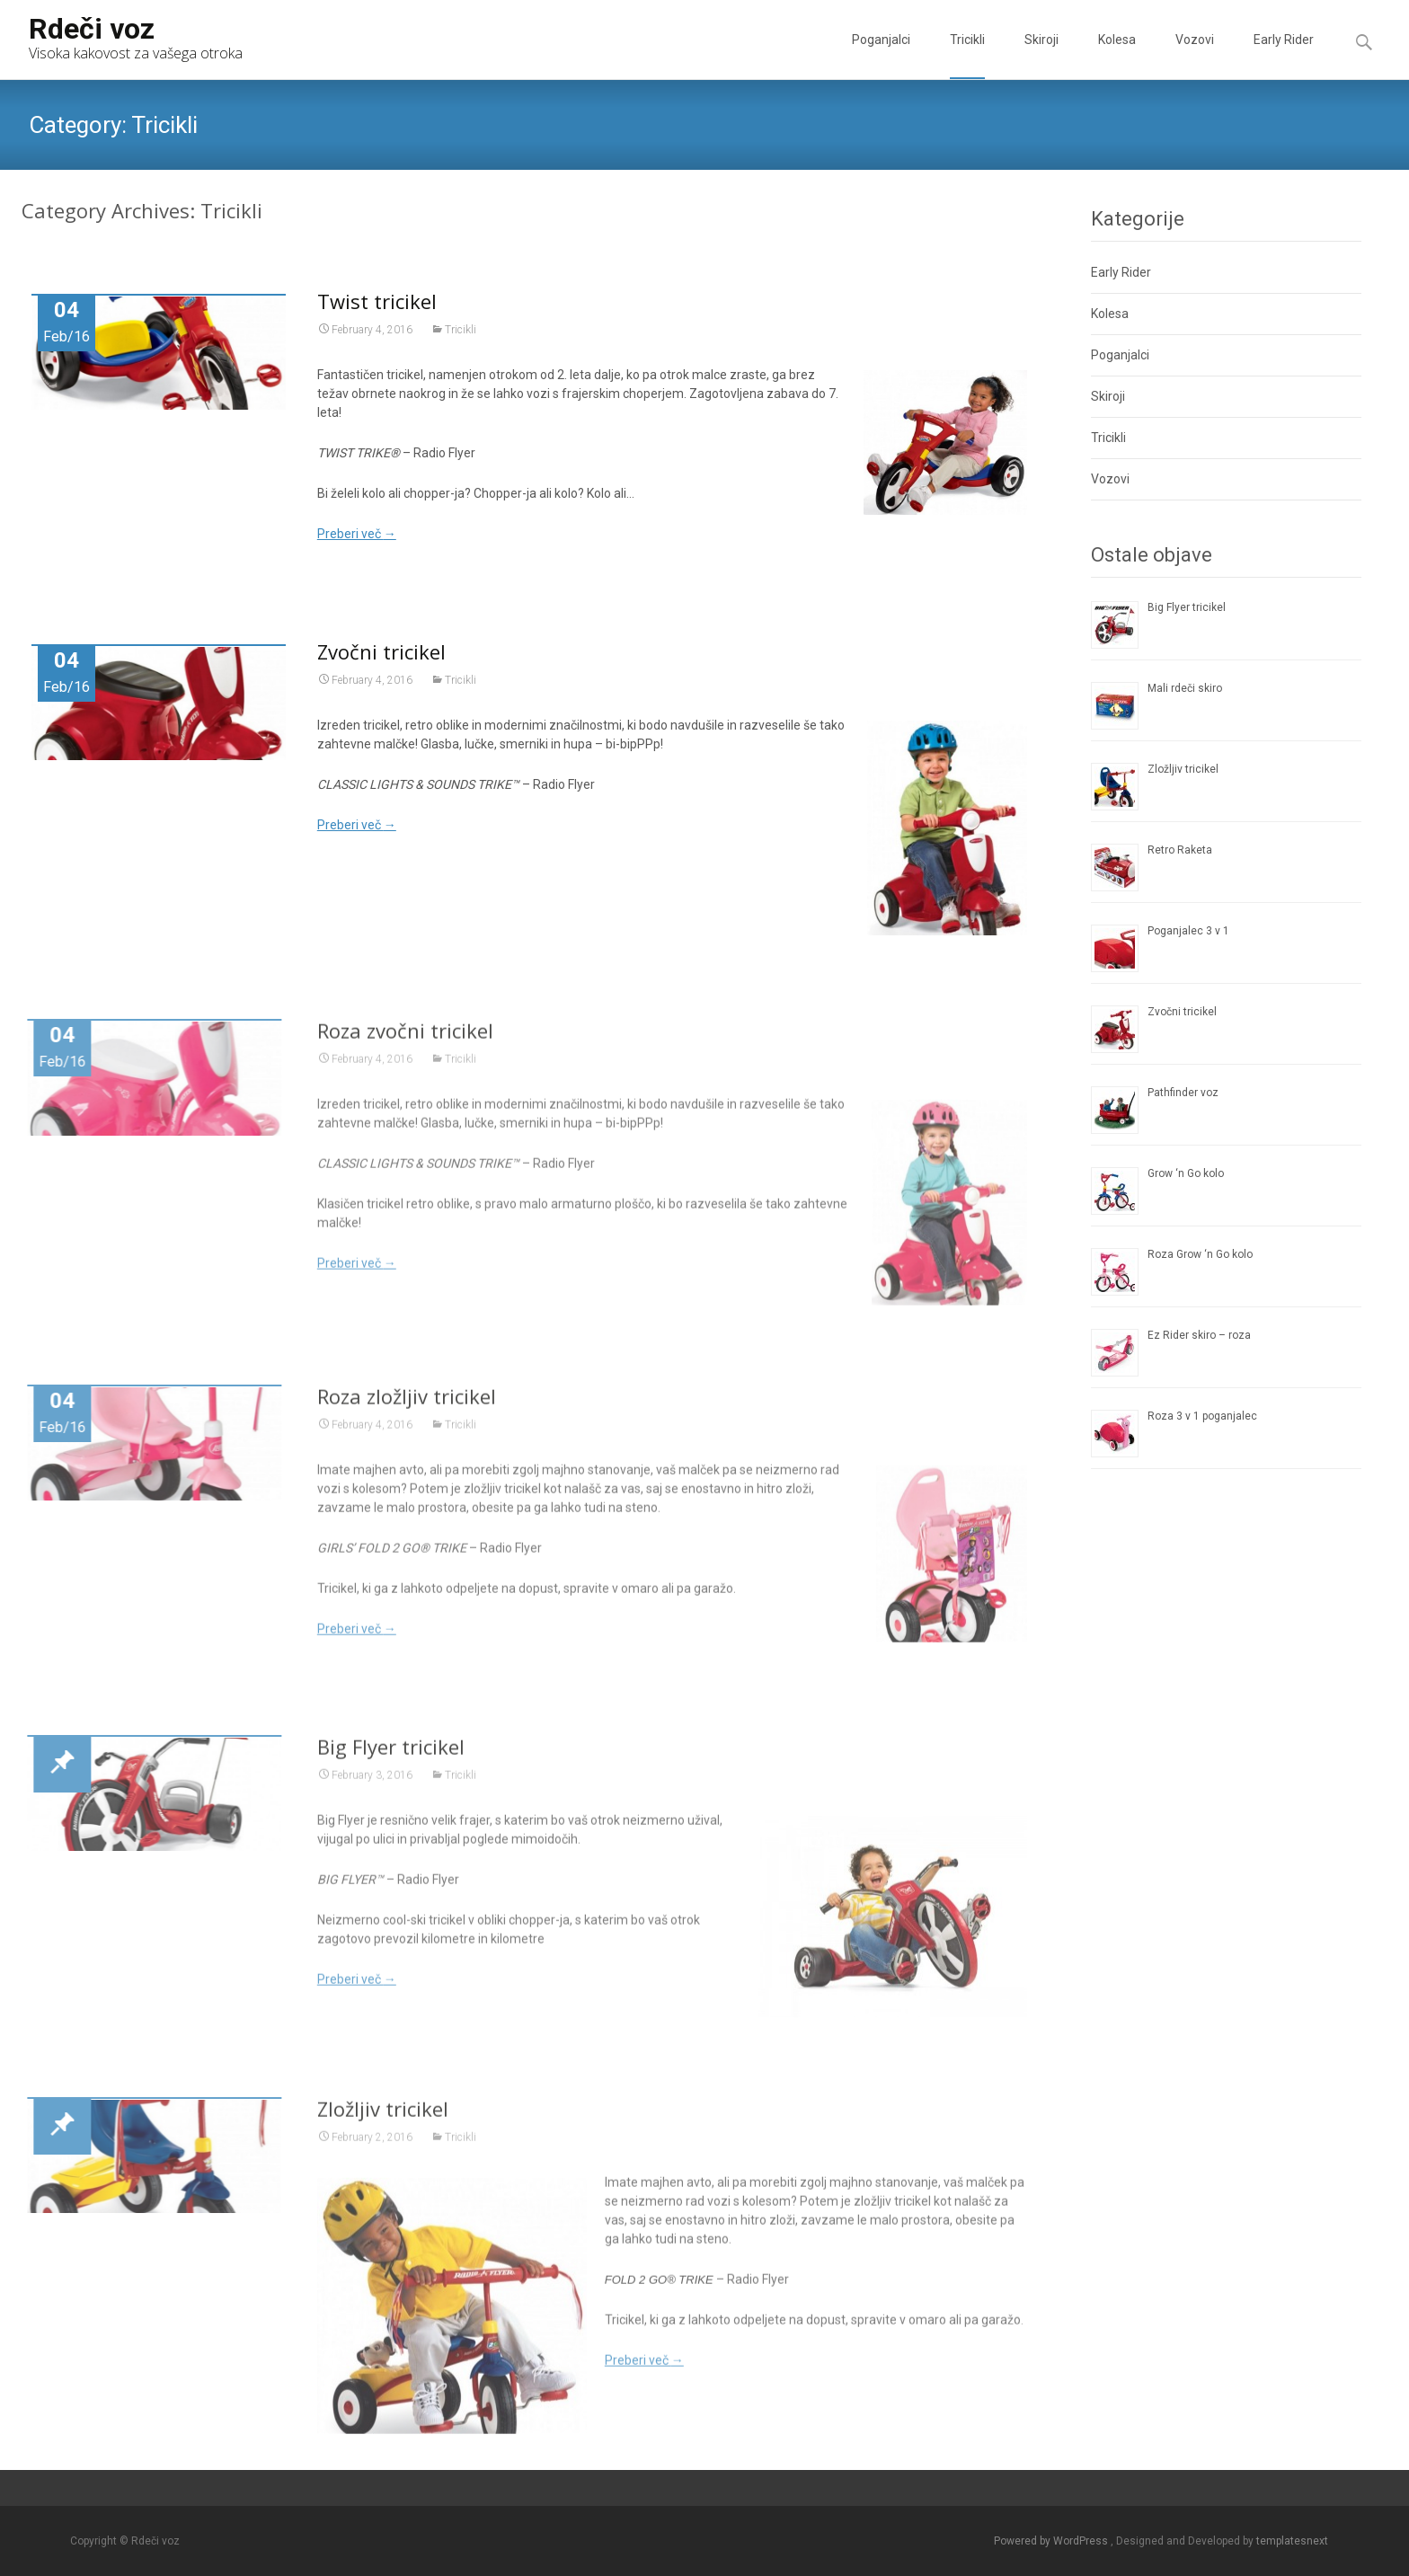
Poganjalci (881, 55)
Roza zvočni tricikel (405, 1038)
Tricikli (967, 55)
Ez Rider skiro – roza (1199, 1335)
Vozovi (1194, 55)
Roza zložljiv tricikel (406, 1403)
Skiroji (1041, 55)
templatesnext (1292, 2541)
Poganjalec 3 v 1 (1188, 931)
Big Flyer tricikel (391, 1753)
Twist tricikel (377, 301)
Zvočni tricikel (381, 651)
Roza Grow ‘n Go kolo (1200, 1254)
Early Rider (1284, 55)
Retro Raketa (1180, 850)
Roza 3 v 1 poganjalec (1202, 1416)
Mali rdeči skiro (1185, 688)
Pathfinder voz (1183, 1092)
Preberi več (356, 534)
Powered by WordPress (1052, 2541)
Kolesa (1117, 55)
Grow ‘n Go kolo (1186, 1173)
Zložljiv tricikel (382, 2115)
